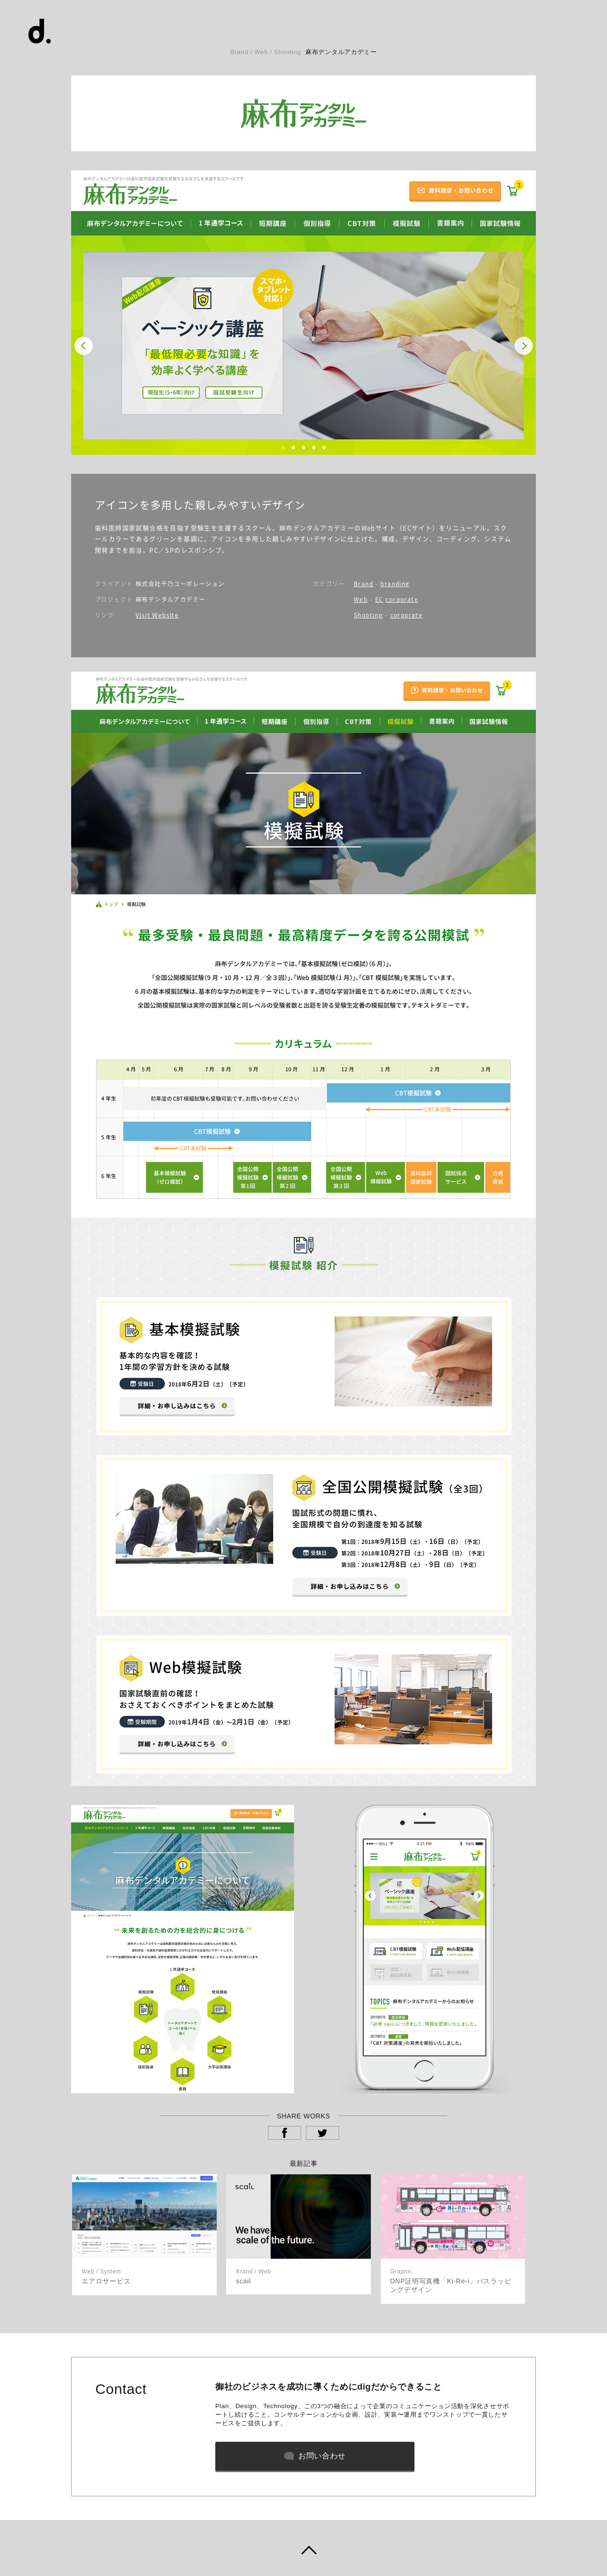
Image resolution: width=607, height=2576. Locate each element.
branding (394, 584)
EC (379, 599)
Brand (363, 584)
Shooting (368, 615)
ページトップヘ (303, 2548)
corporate (402, 599)
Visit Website (157, 615)
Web (361, 599)
